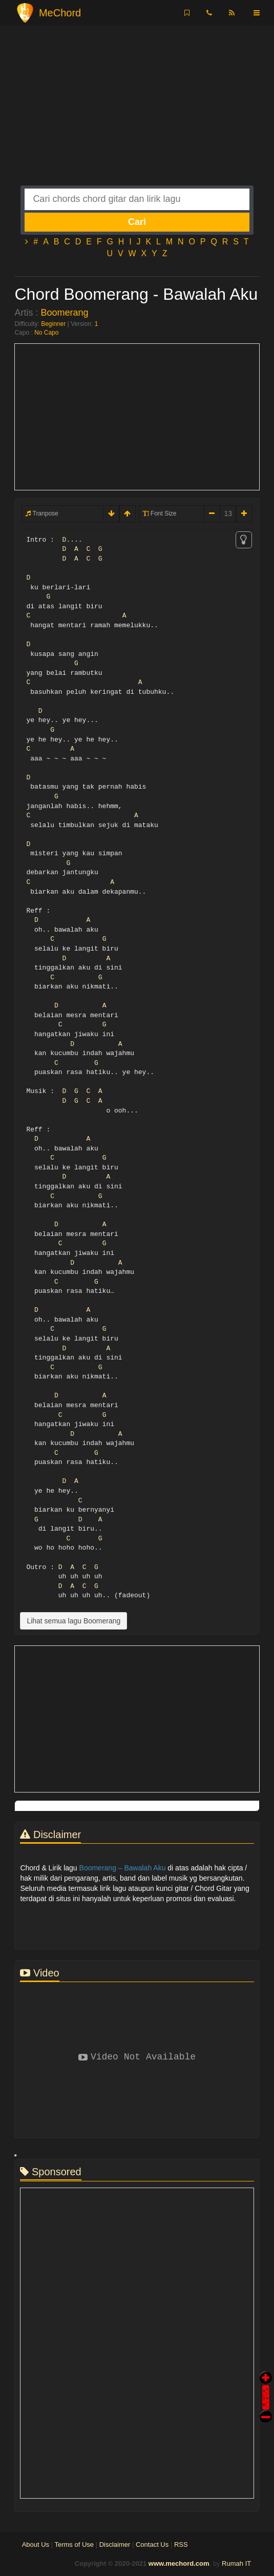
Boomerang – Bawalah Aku (122, 1868)
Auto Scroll (266, 2383)
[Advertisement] (136, 114)
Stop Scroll (266, 2409)
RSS (181, 2544)
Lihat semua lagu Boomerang (73, 1621)
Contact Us (152, 2544)
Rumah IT (236, 2563)
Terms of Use (74, 2544)
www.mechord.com (179, 2563)
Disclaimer (115, 2544)
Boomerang (64, 312)
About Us (35, 2544)
